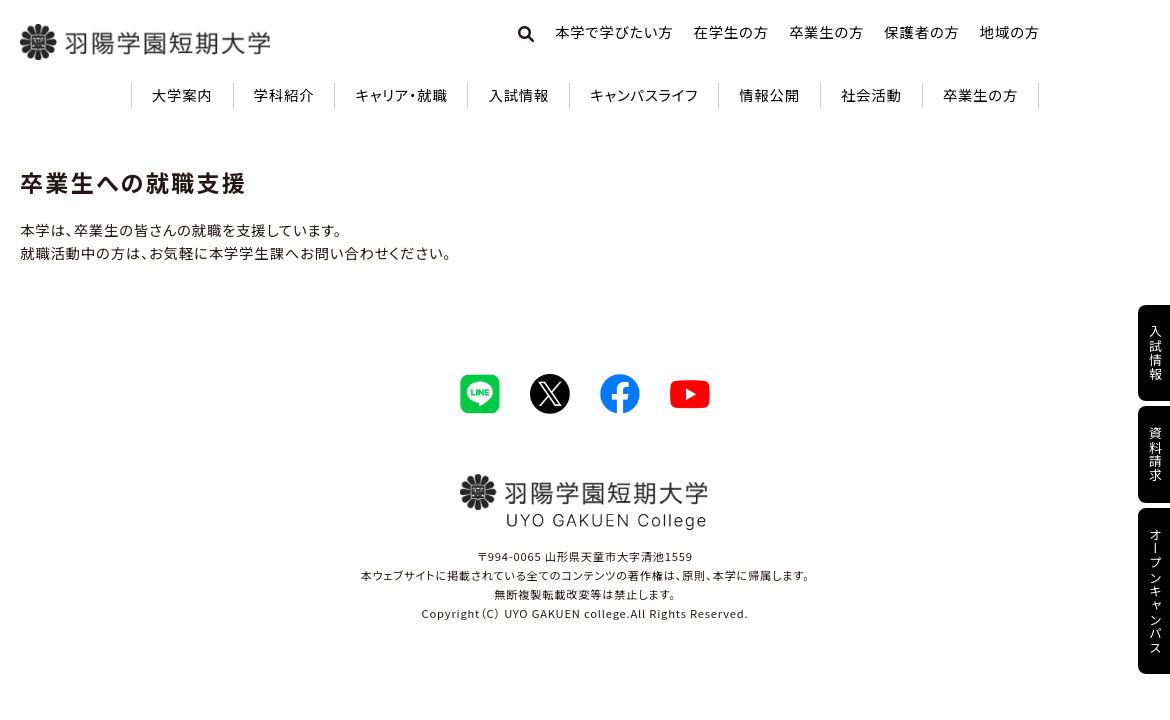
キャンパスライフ (644, 94)
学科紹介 (284, 94)
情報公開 (769, 94)
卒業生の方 (826, 31)
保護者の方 (921, 31)
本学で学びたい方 (614, 31)
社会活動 (871, 94)
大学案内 (182, 94)
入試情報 (518, 94)
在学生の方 (730, 31)
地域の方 (1010, 31)
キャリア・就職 (401, 94)
